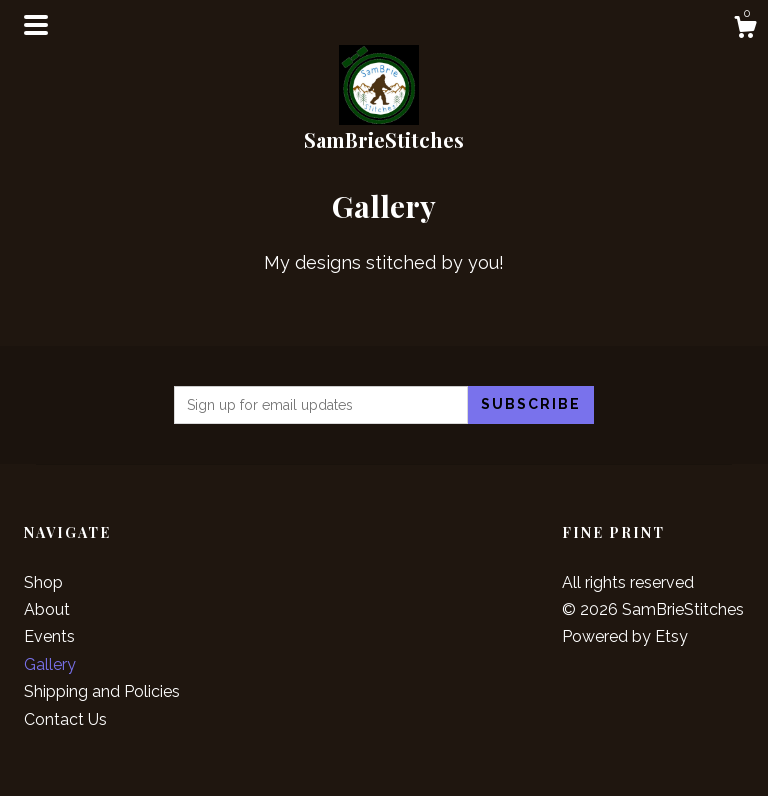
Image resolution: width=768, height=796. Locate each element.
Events (49, 636)
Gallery (50, 664)
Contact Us (65, 719)
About (47, 609)
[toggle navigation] (36, 25)
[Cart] (745, 30)
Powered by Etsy (625, 636)
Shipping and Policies (102, 691)
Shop (43, 582)
